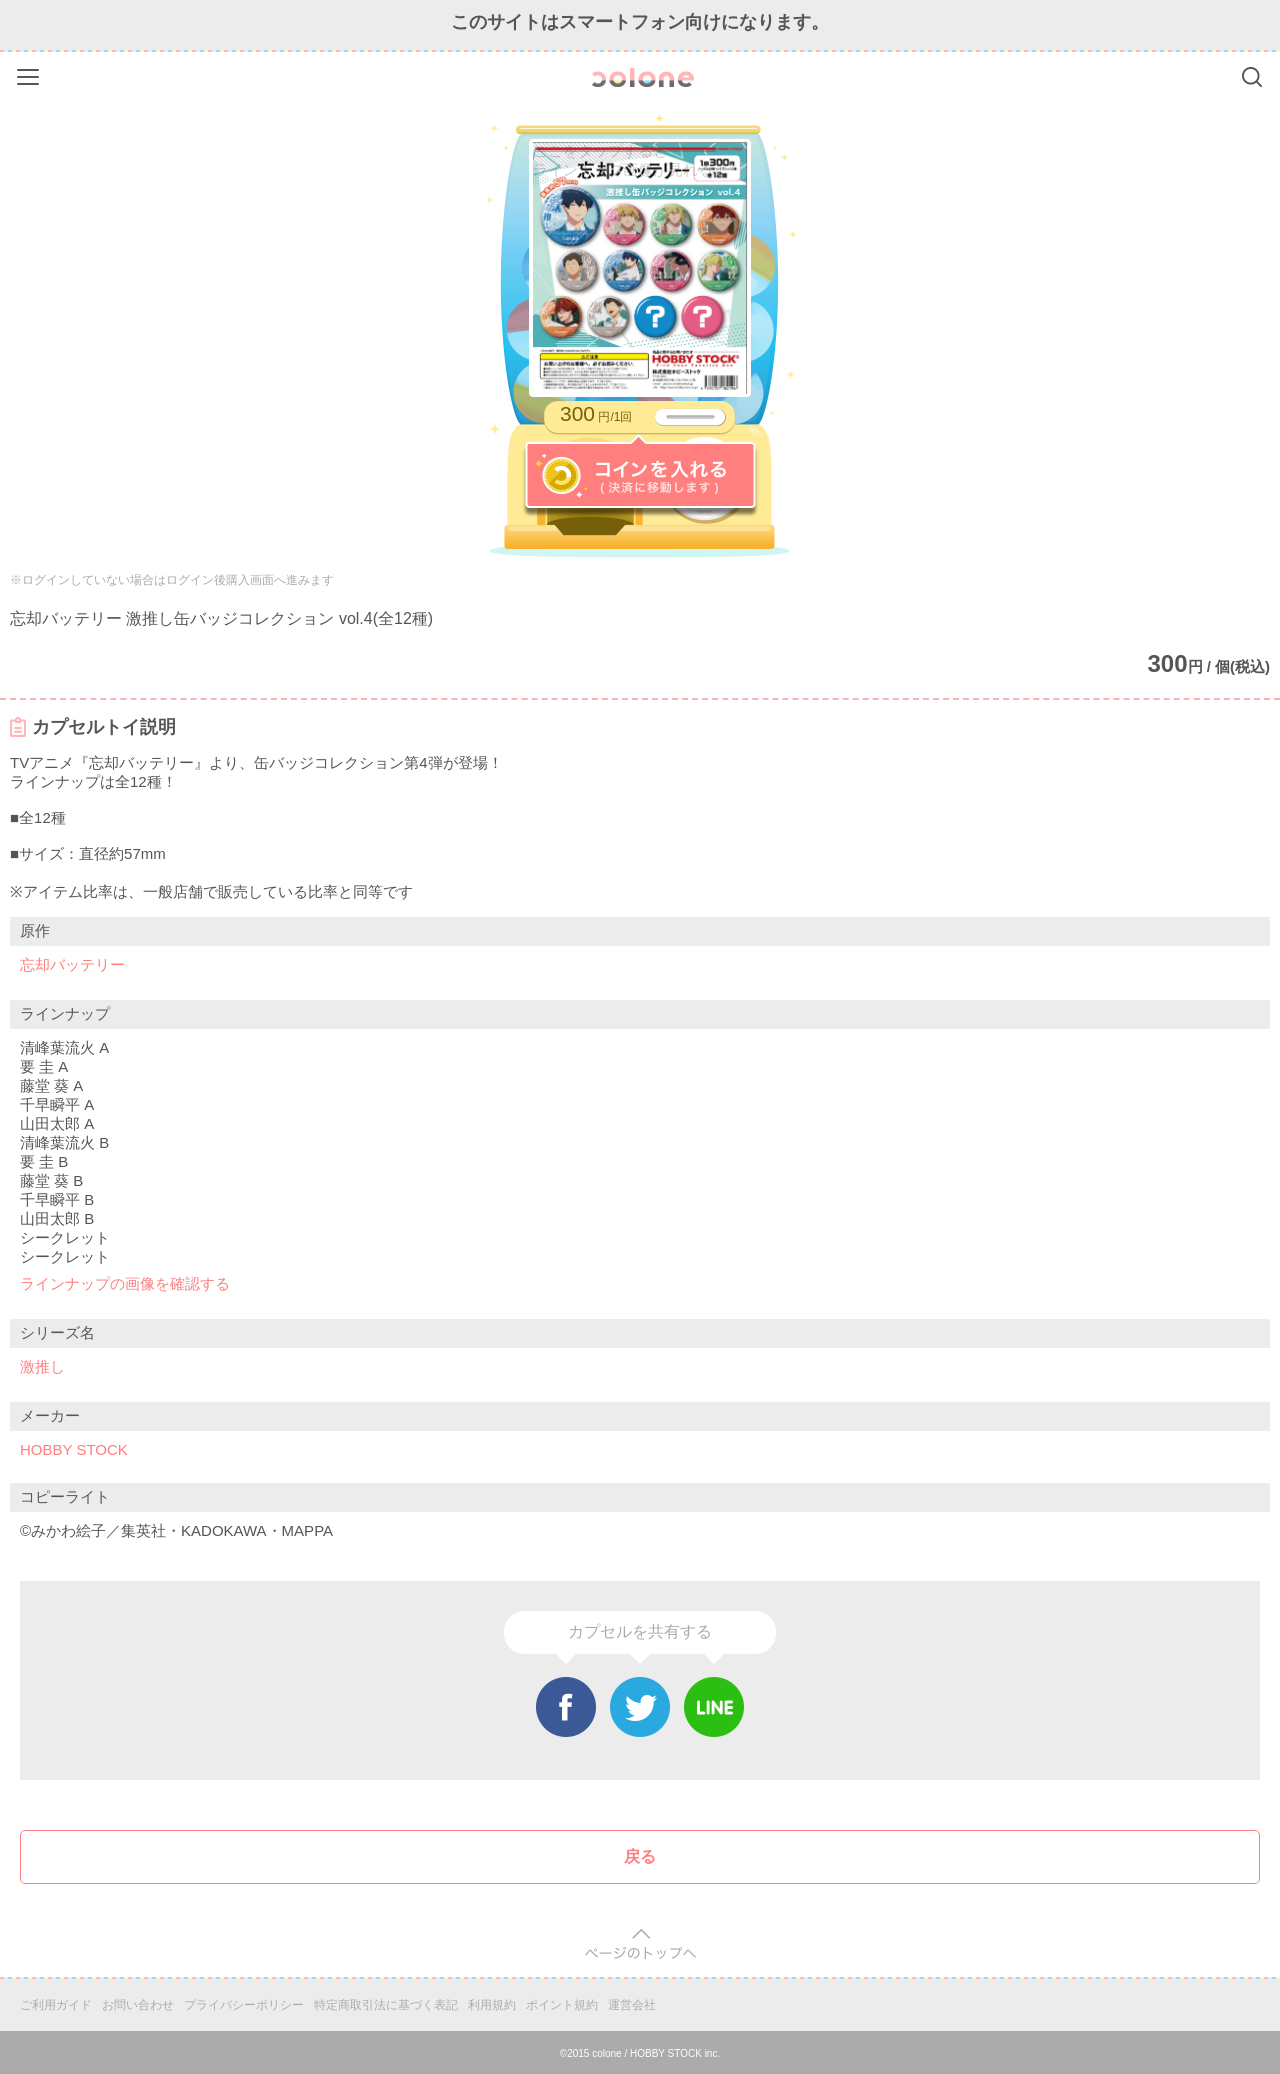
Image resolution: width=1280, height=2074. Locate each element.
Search (1252, 77)
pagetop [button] (640, 1944)
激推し (42, 1366)
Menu (30, 73)
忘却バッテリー (72, 964)
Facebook (566, 1707)
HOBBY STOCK (74, 1449)
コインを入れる (640, 476)
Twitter (640, 1707)
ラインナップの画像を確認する (125, 1283)
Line (714, 1707)
